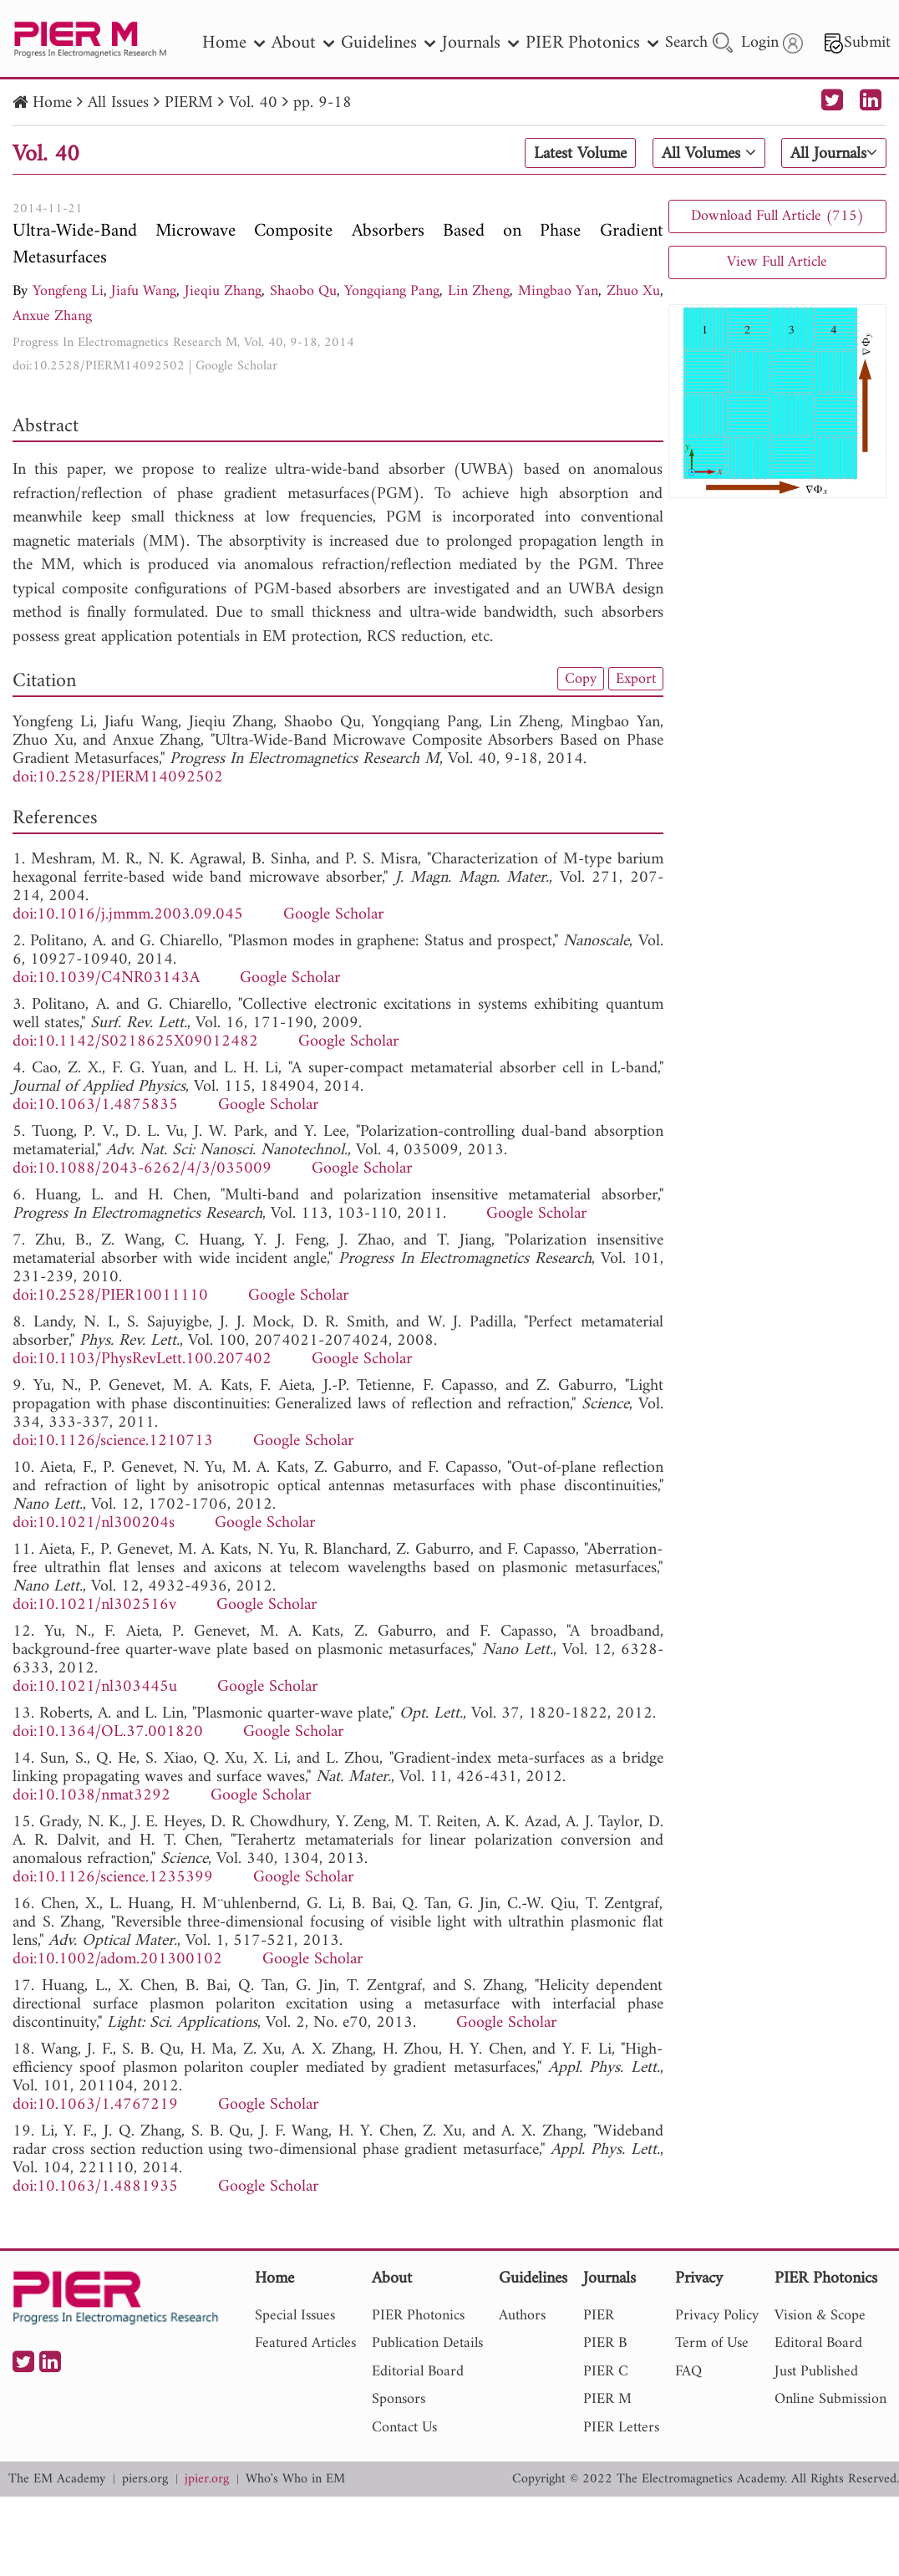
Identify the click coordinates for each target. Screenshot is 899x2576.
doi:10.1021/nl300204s (94, 1523)
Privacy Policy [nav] (717, 2316)
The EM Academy (56, 2479)
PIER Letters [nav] (621, 2428)
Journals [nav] (480, 43)
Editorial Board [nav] (418, 2372)
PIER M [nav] (607, 2399)
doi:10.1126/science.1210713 (113, 1441)
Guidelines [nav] (388, 43)
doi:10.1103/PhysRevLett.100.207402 (142, 1359)
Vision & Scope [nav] (820, 2316)
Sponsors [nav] (398, 2399)
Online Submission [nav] (830, 2399)
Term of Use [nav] (712, 2343)
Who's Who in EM (295, 2479)
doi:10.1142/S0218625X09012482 (135, 1041)
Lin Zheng (479, 291)
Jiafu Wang (143, 291)
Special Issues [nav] (295, 2316)
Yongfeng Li (68, 291)
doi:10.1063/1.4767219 (95, 2105)
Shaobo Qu (303, 291)
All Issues (118, 103)
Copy (581, 678)
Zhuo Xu (633, 291)
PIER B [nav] (605, 2343)
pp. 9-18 (322, 103)
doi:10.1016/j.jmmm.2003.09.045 (128, 914)
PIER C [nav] (605, 2372)
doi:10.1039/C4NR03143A (106, 978)
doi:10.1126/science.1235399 (113, 1877)
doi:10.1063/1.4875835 (95, 1105)
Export (636, 678)
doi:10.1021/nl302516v (94, 1605)
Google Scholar (236, 366)
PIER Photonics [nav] (592, 43)
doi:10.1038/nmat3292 (91, 1795)
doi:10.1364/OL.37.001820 (108, 1732)
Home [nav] (233, 43)
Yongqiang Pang (391, 291)
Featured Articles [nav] (305, 2343)
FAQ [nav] (688, 2372)
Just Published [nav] (816, 2372)
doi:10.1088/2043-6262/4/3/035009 (142, 1169)
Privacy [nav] (699, 2280)
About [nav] (303, 43)
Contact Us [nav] (404, 2428)
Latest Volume (580, 154)
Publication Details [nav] (427, 2343)
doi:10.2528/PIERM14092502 (99, 366)
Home (52, 103)
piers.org (145, 2479)
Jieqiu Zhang (223, 291)
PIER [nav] (598, 2316)
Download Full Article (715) (777, 216)
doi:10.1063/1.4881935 (95, 2187)
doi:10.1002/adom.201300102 (117, 1959)
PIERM (189, 103)
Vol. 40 (253, 103)
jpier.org (207, 2479)
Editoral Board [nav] (818, 2343)
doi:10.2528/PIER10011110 (110, 1296)
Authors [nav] (522, 2316)
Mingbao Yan (558, 291)
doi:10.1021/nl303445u (95, 1687)
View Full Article (777, 262)
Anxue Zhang (52, 316)
